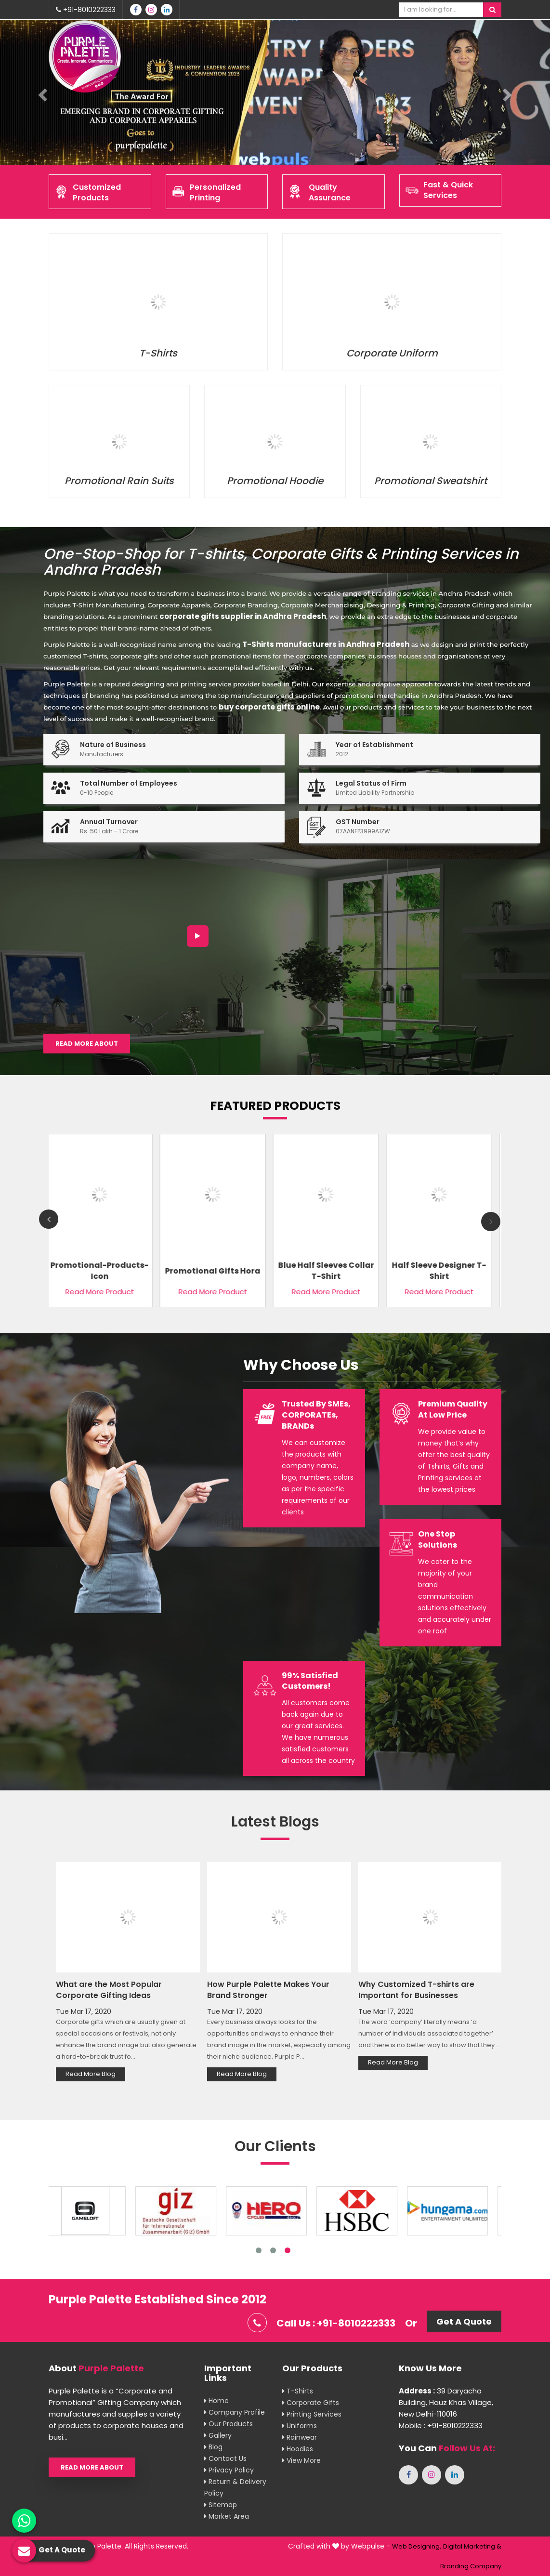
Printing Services (311, 2414)
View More (301, 2460)
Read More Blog (90, 2073)
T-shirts (297, 2391)
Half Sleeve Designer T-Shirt (441, 1271)
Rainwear (299, 2437)
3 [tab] (287, 2250)
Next (490, 1221)
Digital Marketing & (472, 2546)
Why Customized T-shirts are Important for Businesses (416, 1990)
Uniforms (299, 2426)
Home (216, 2400)
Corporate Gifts (310, 2402)
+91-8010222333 (86, 9)
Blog (213, 2447)
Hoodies (297, 2449)
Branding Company (470, 2566)
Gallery (218, 2435)
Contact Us (225, 2458)
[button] (41, 92)
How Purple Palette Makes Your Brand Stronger (268, 1990)
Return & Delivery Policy (235, 2487)
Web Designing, (416, 2546)
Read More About (86, 1043)
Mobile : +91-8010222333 (441, 2425)
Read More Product (101, 1292)
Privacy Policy (229, 2470)
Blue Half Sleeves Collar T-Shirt (328, 1271)
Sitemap (220, 2505)
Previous (48, 1219)
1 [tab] (259, 2250)
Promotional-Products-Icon (101, 1271)
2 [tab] (273, 2250)
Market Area (226, 2516)
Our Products (228, 2424)
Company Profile (234, 2412)
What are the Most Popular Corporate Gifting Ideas (109, 1990)
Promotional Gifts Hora (214, 1270)
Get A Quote (464, 2321)
